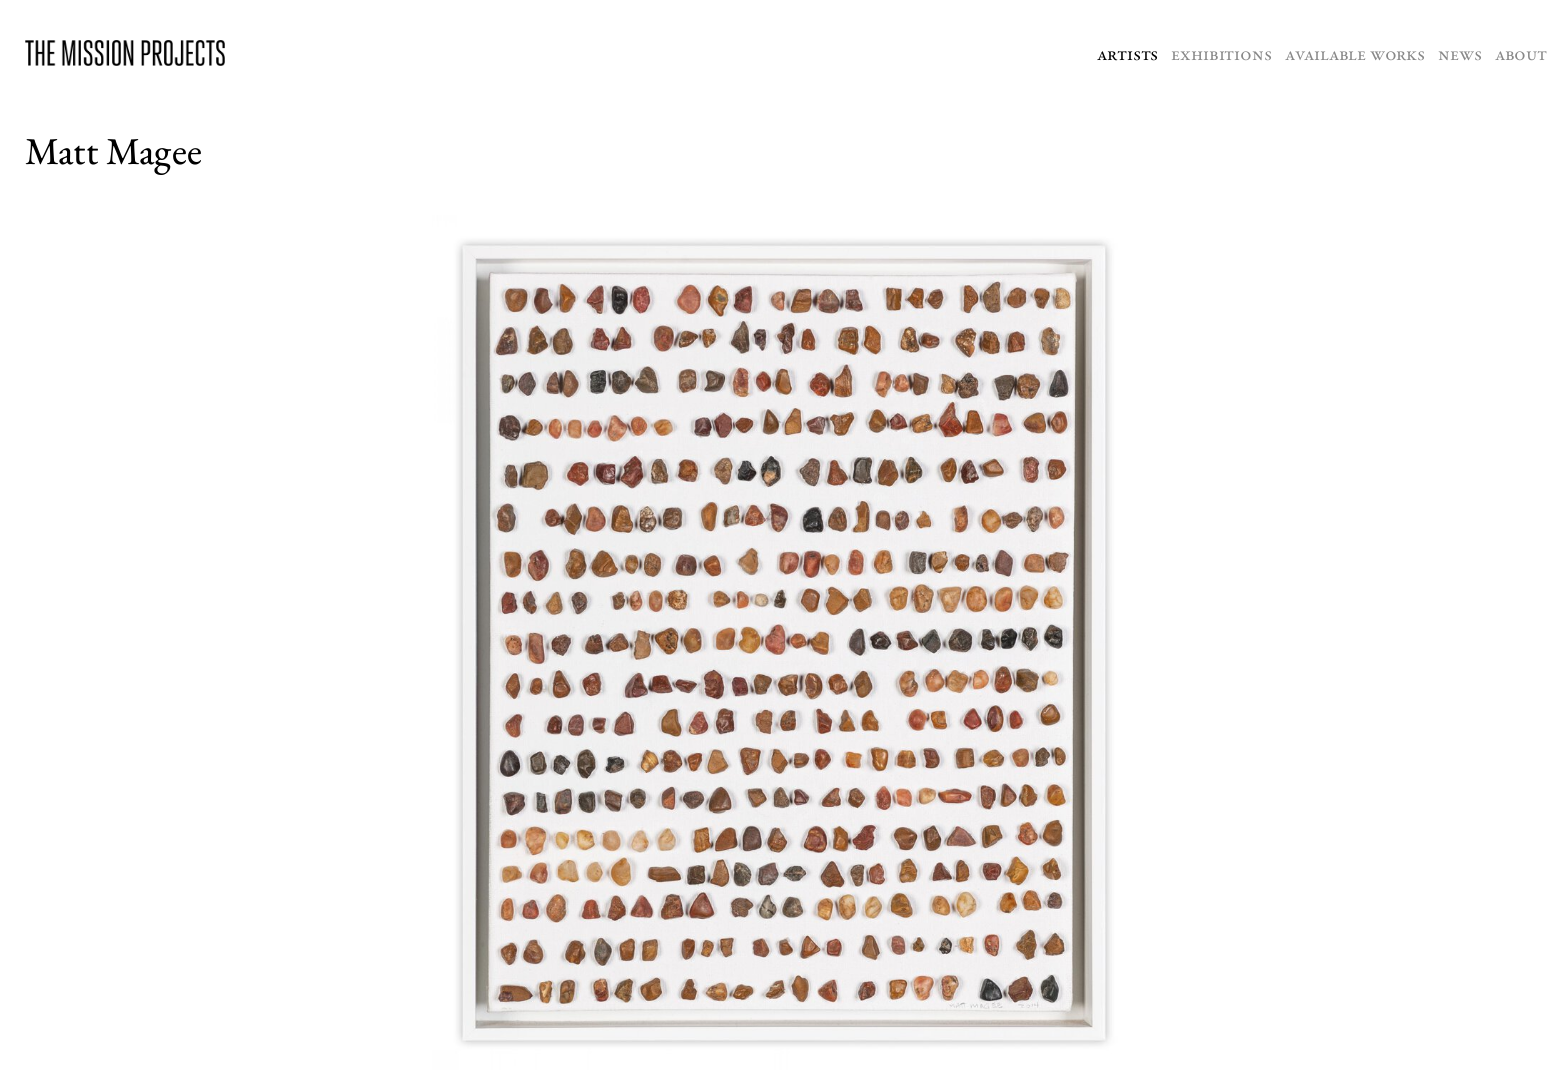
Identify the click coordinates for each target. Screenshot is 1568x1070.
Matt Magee (113, 150)
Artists (1127, 53)
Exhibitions (1221, 53)
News (1459, 53)
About (1521, 53)
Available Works (1355, 53)
